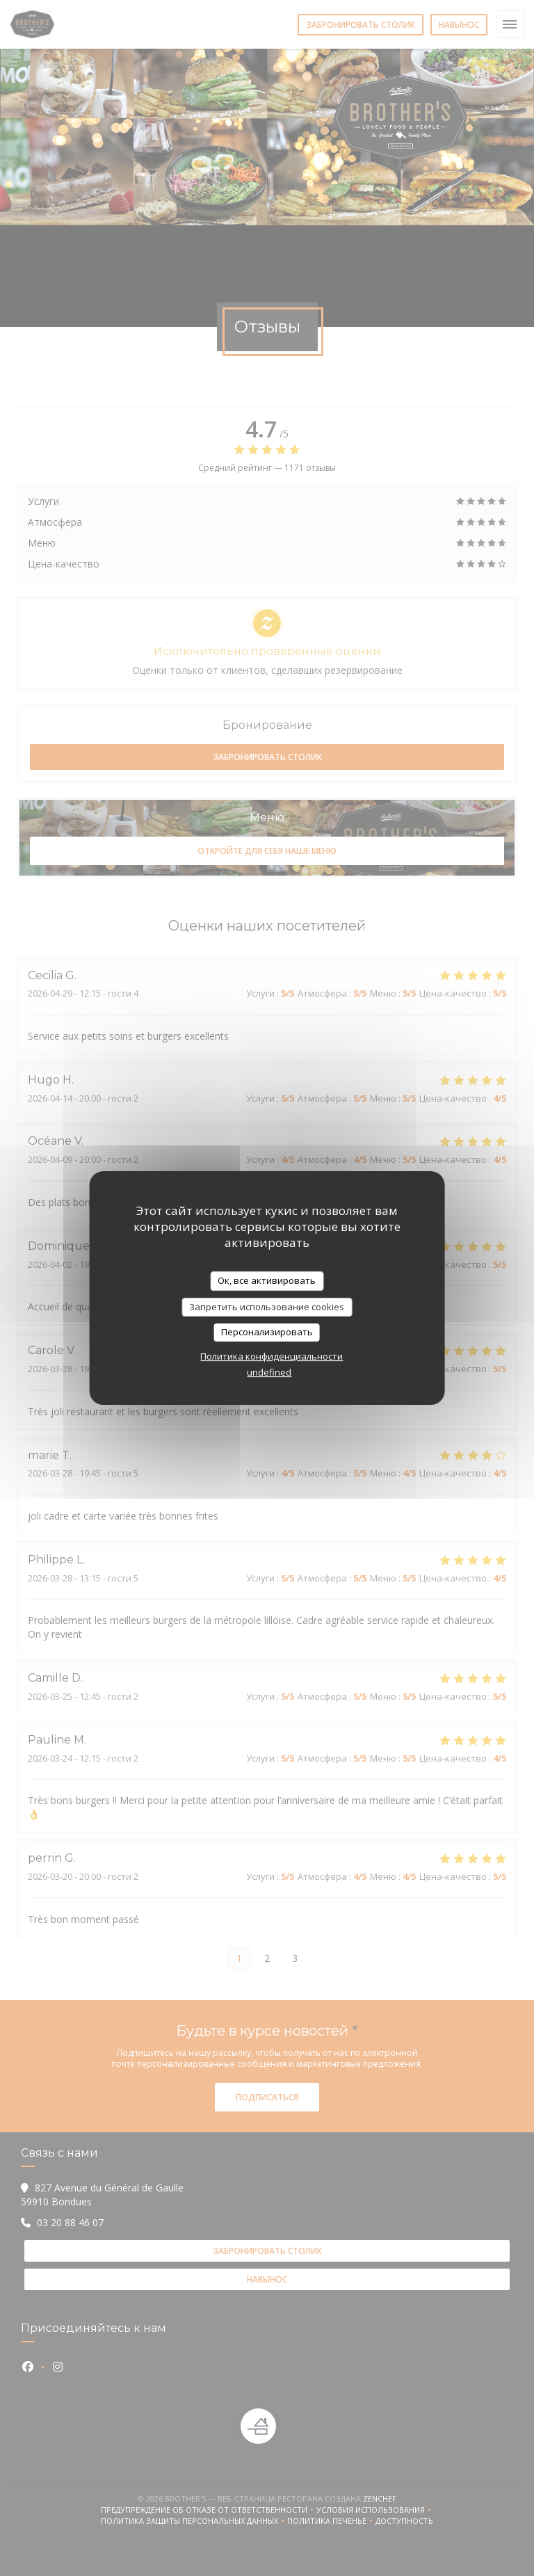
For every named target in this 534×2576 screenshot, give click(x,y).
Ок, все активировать (267, 1280)
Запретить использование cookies (266, 1307)
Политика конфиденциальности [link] (271, 1356)
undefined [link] (269, 1372)
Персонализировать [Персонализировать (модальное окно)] (267, 1332)
